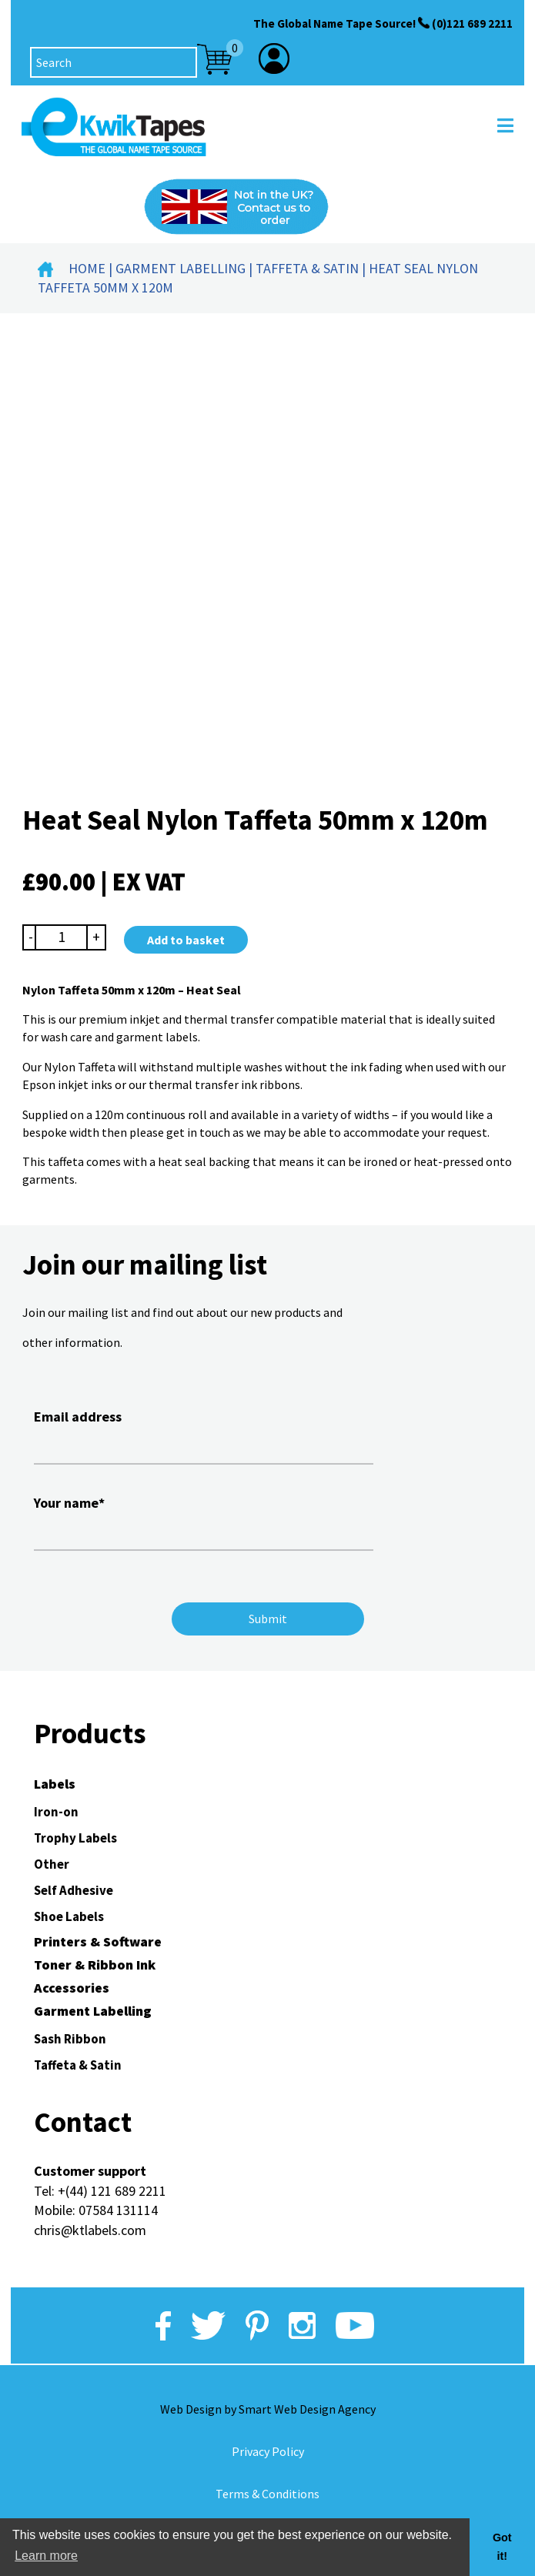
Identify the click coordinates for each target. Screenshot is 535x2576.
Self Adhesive (73, 1890)
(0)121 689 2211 (472, 23)
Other (51, 1864)
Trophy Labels (75, 1837)
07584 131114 (118, 2210)
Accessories (71, 1987)
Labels (54, 1784)
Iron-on (56, 1811)
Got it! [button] (502, 2546)
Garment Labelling (180, 268)
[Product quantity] (62, 937)
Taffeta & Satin (307, 268)
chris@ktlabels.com (90, 2230)
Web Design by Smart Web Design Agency (268, 2409)
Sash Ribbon (70, 2038)
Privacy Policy (268, 2451)
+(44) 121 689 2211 (112, 2191)
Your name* (203, 1521)
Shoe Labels (69, 1916)
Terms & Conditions (267, 2493)
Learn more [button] (46, 2555)
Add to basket (186, 939)
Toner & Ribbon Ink (94, 1964)
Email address (203, 1435)
